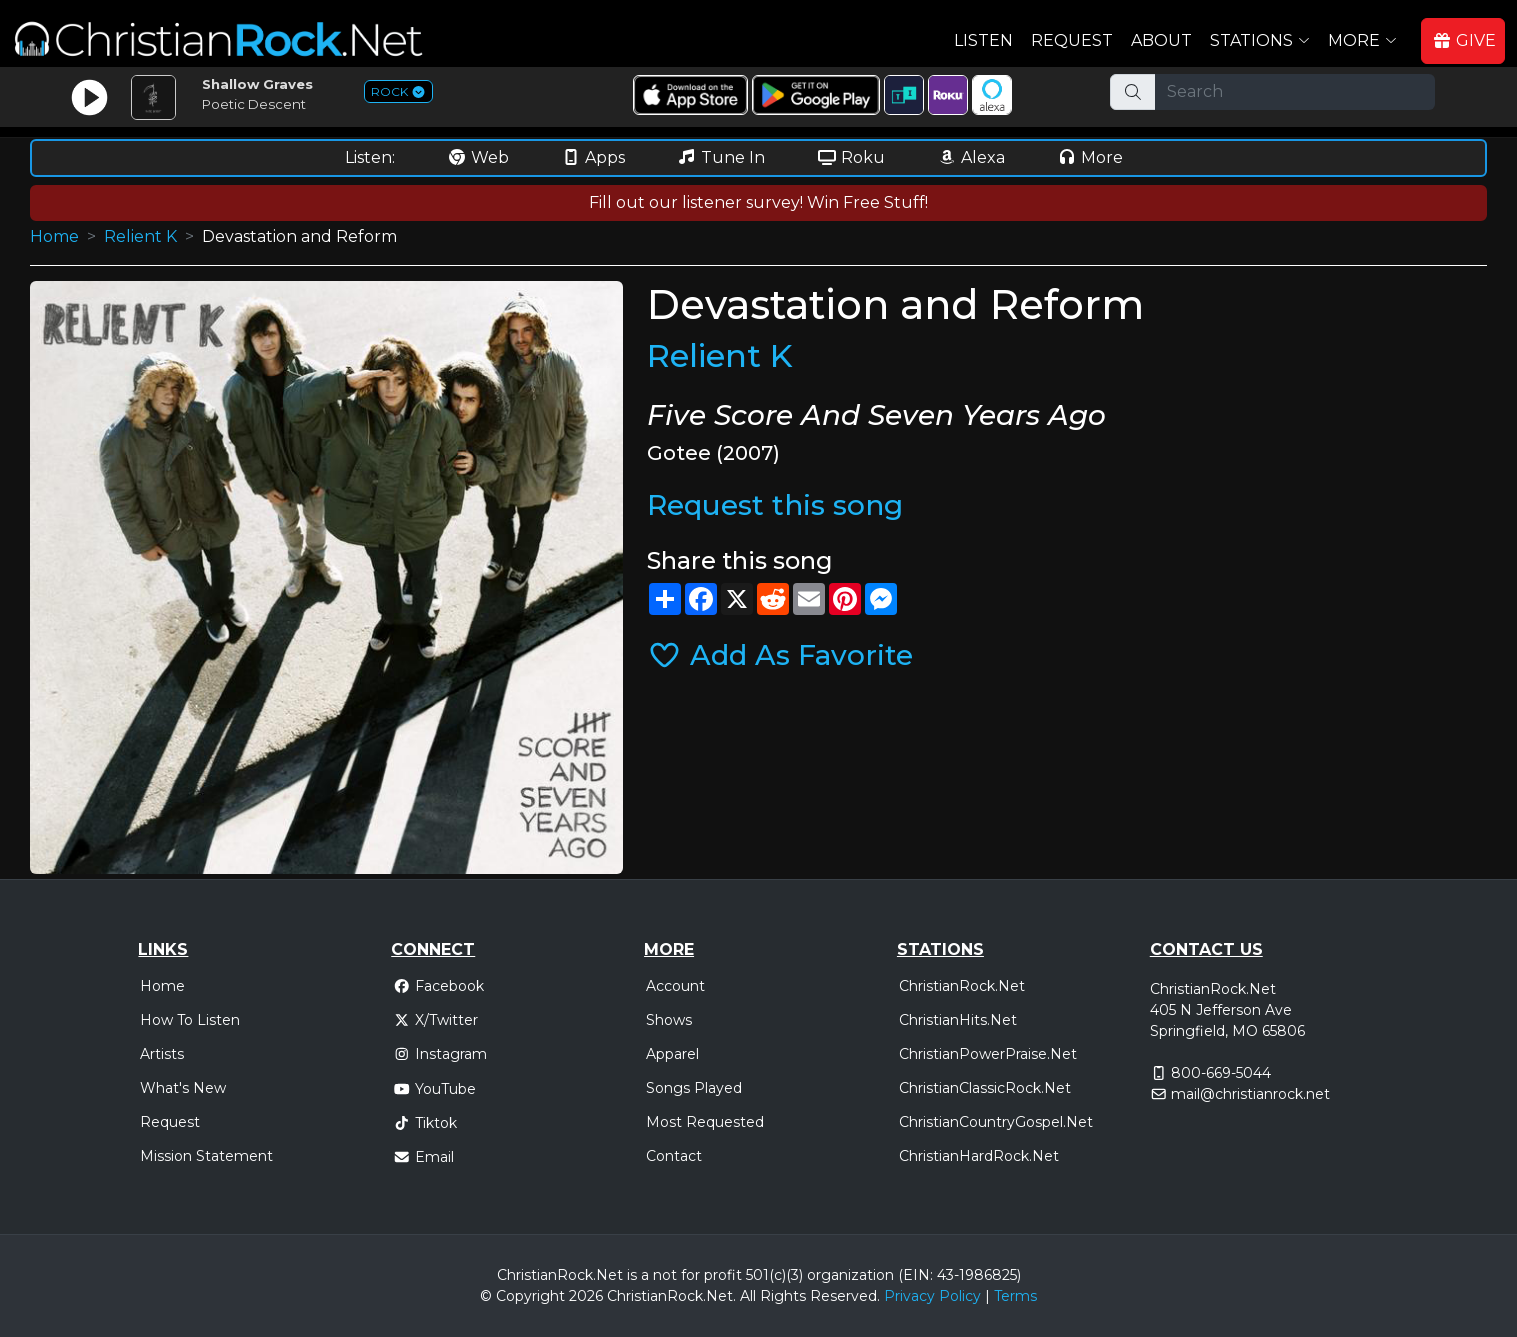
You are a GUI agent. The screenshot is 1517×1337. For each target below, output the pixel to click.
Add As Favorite (780, 655)
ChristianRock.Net (962, 986)
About (1161, 40)
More (1090, 157)
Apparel (672, 1054)
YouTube (434, 1089)
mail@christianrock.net (1250, 1094)
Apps (593, 157)
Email (423, 1157)
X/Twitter (435, 1020)
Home (54, 236)
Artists (162, 1054)
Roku (851, 157)
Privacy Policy (932, 1296)
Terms (1015, 1296)
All (748, 1296)
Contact (674, 1156)
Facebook (438, 986)
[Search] (1295, 92)
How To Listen (190, 1020)
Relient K (140, 236)
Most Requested (705, 1122)
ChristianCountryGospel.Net (996, 1122)
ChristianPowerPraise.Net (988, 1054)
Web (478, 157)
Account (675, 986)
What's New (183, 1088)
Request (1072, 40)
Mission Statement (206, 1156)
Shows (669, 1020)
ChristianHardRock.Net (979, 1156)
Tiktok (425, 1123)
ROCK (398, 91)
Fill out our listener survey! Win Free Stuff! (758, 202)
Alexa (971, 157)
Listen (983, 40)
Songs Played (694, 1088)
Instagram (440, 1054)
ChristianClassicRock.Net (985, 1088)
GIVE (1464, 40)
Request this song (775, 505)
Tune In (721, 157)
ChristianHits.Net (958, 1020)
